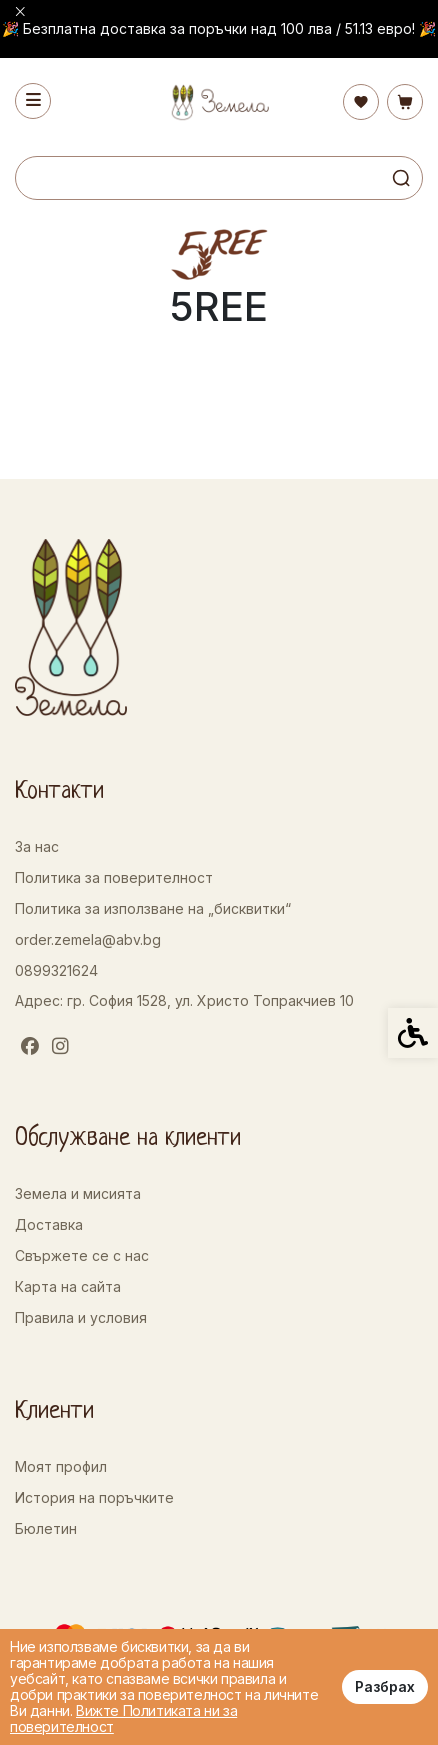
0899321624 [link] (56, 970)
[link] (219, 102)
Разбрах (385, 1686)
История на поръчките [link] (94, 1497)
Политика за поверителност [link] (114, 877)
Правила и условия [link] (81, 1317)
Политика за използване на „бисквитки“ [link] (153, 908)
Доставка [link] (49, 1224)
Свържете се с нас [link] (82, 1255)
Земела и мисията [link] (78, 1193)
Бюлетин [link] (46, 1528)
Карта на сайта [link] (68, 1286)
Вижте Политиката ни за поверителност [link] (123, 1718)
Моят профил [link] (61, 1466)
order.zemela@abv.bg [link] (88, 939)
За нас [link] (37, 846)
